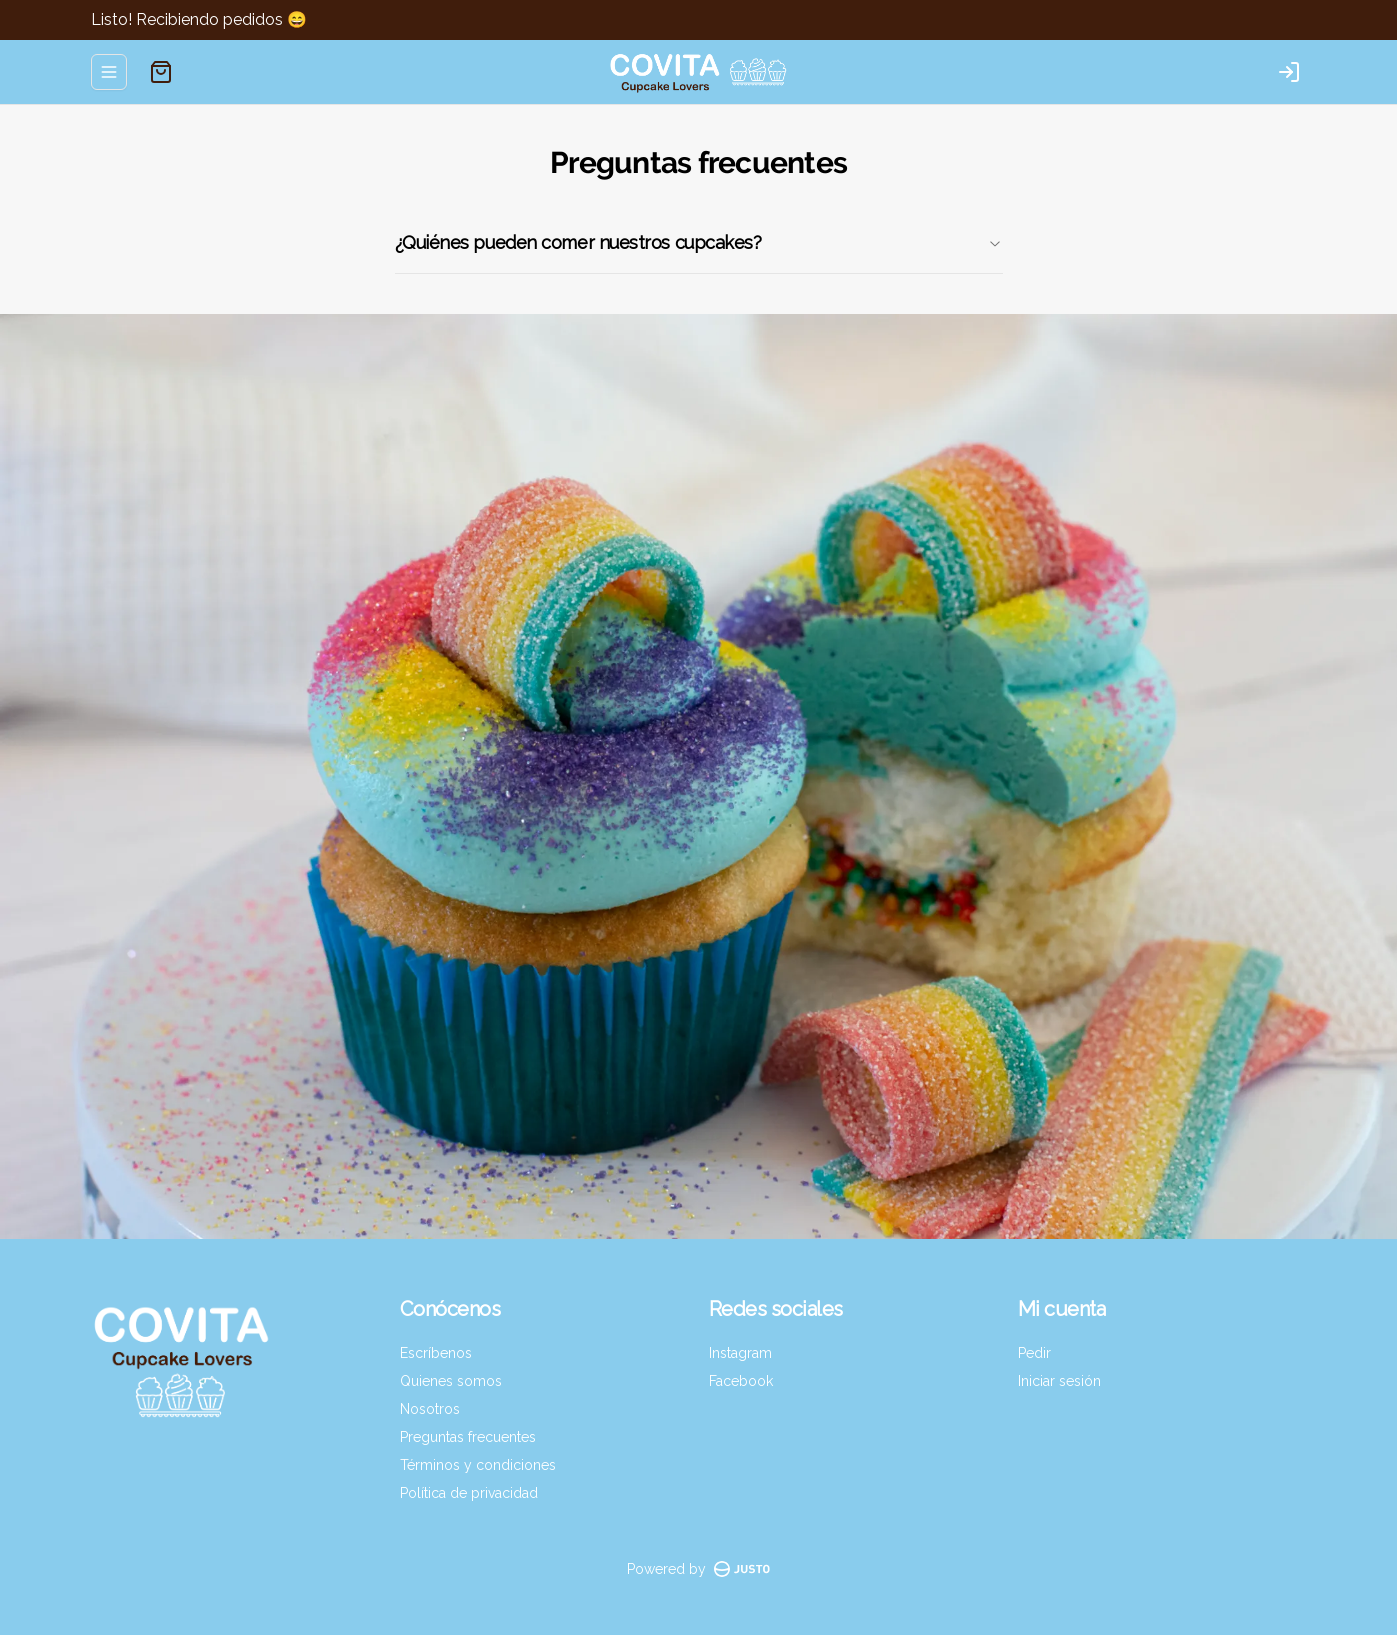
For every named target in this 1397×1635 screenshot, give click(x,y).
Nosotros (430, 1409)
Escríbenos (436, 1353)
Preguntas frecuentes (468, 1437)
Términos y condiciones (478, 1465)
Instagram (740, 1353)
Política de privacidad (469, 1493)
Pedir (1034, 1353)
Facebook (741, 1381)
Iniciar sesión (1059, 1381)
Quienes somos (451, 1381)
